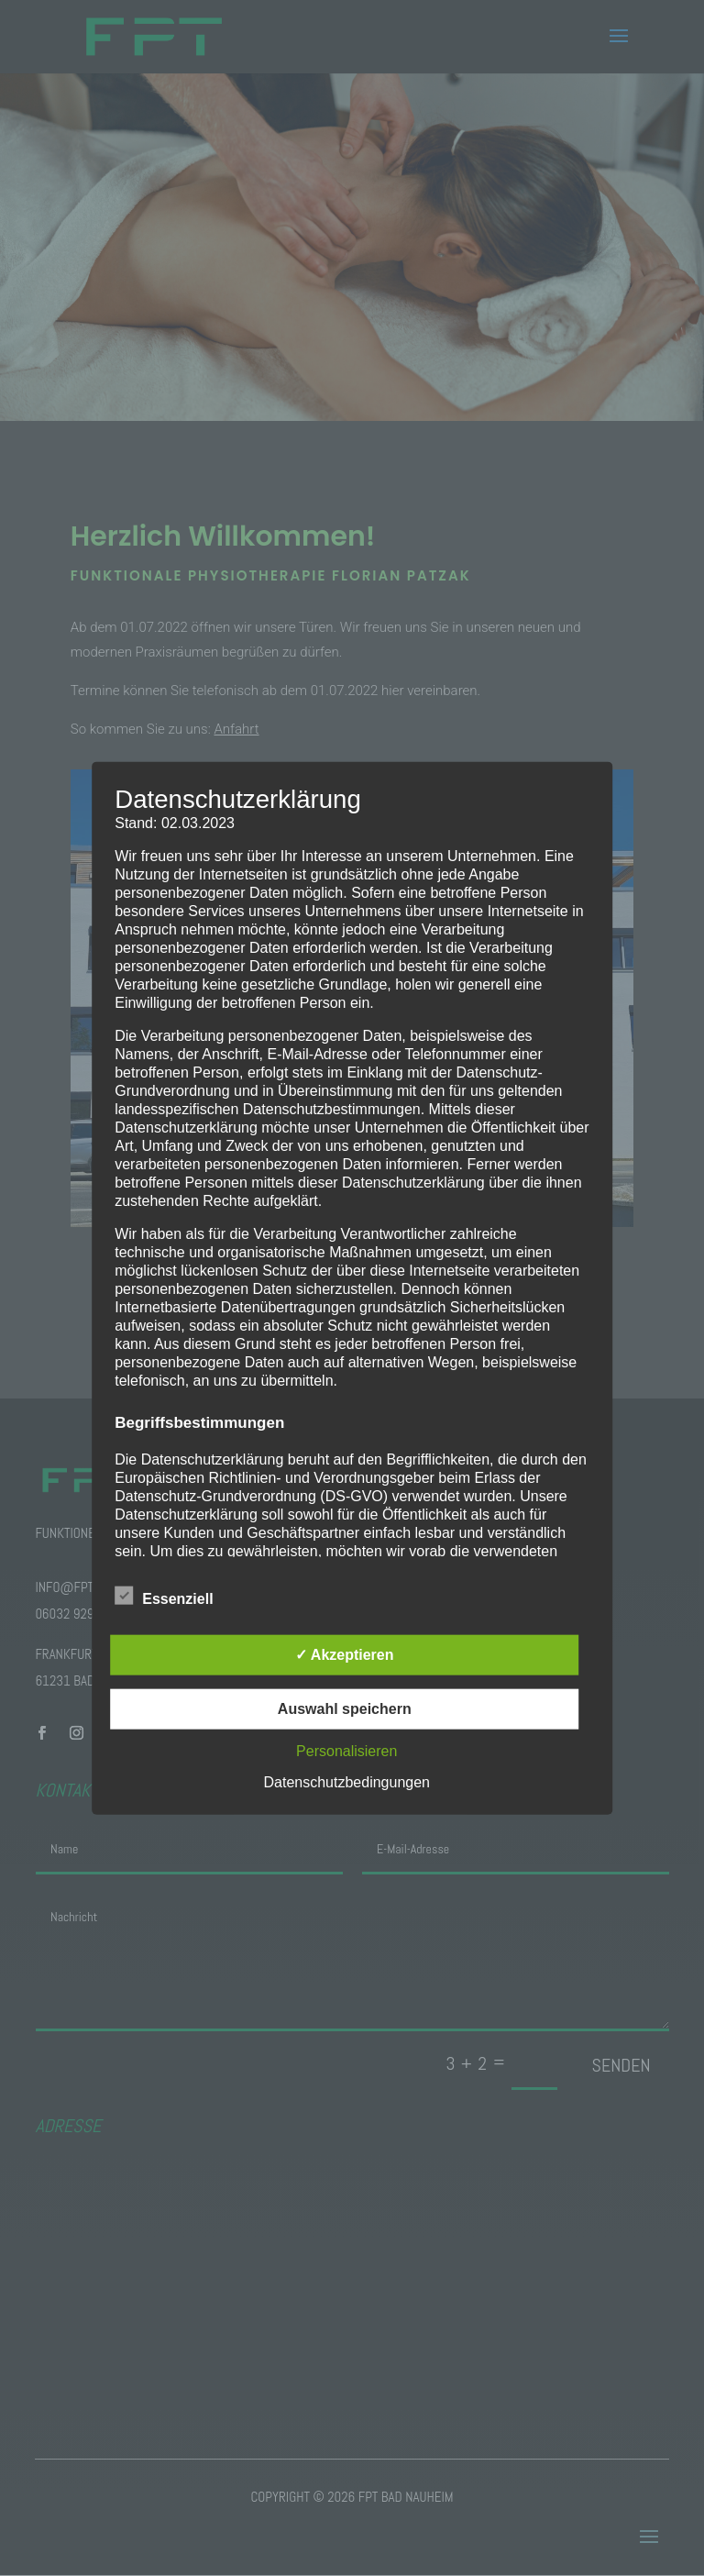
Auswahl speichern (345, 1709)
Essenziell (164, 1597)
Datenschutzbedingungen (347, 1782)
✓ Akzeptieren (344, 1655)
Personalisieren (346, 1751)
